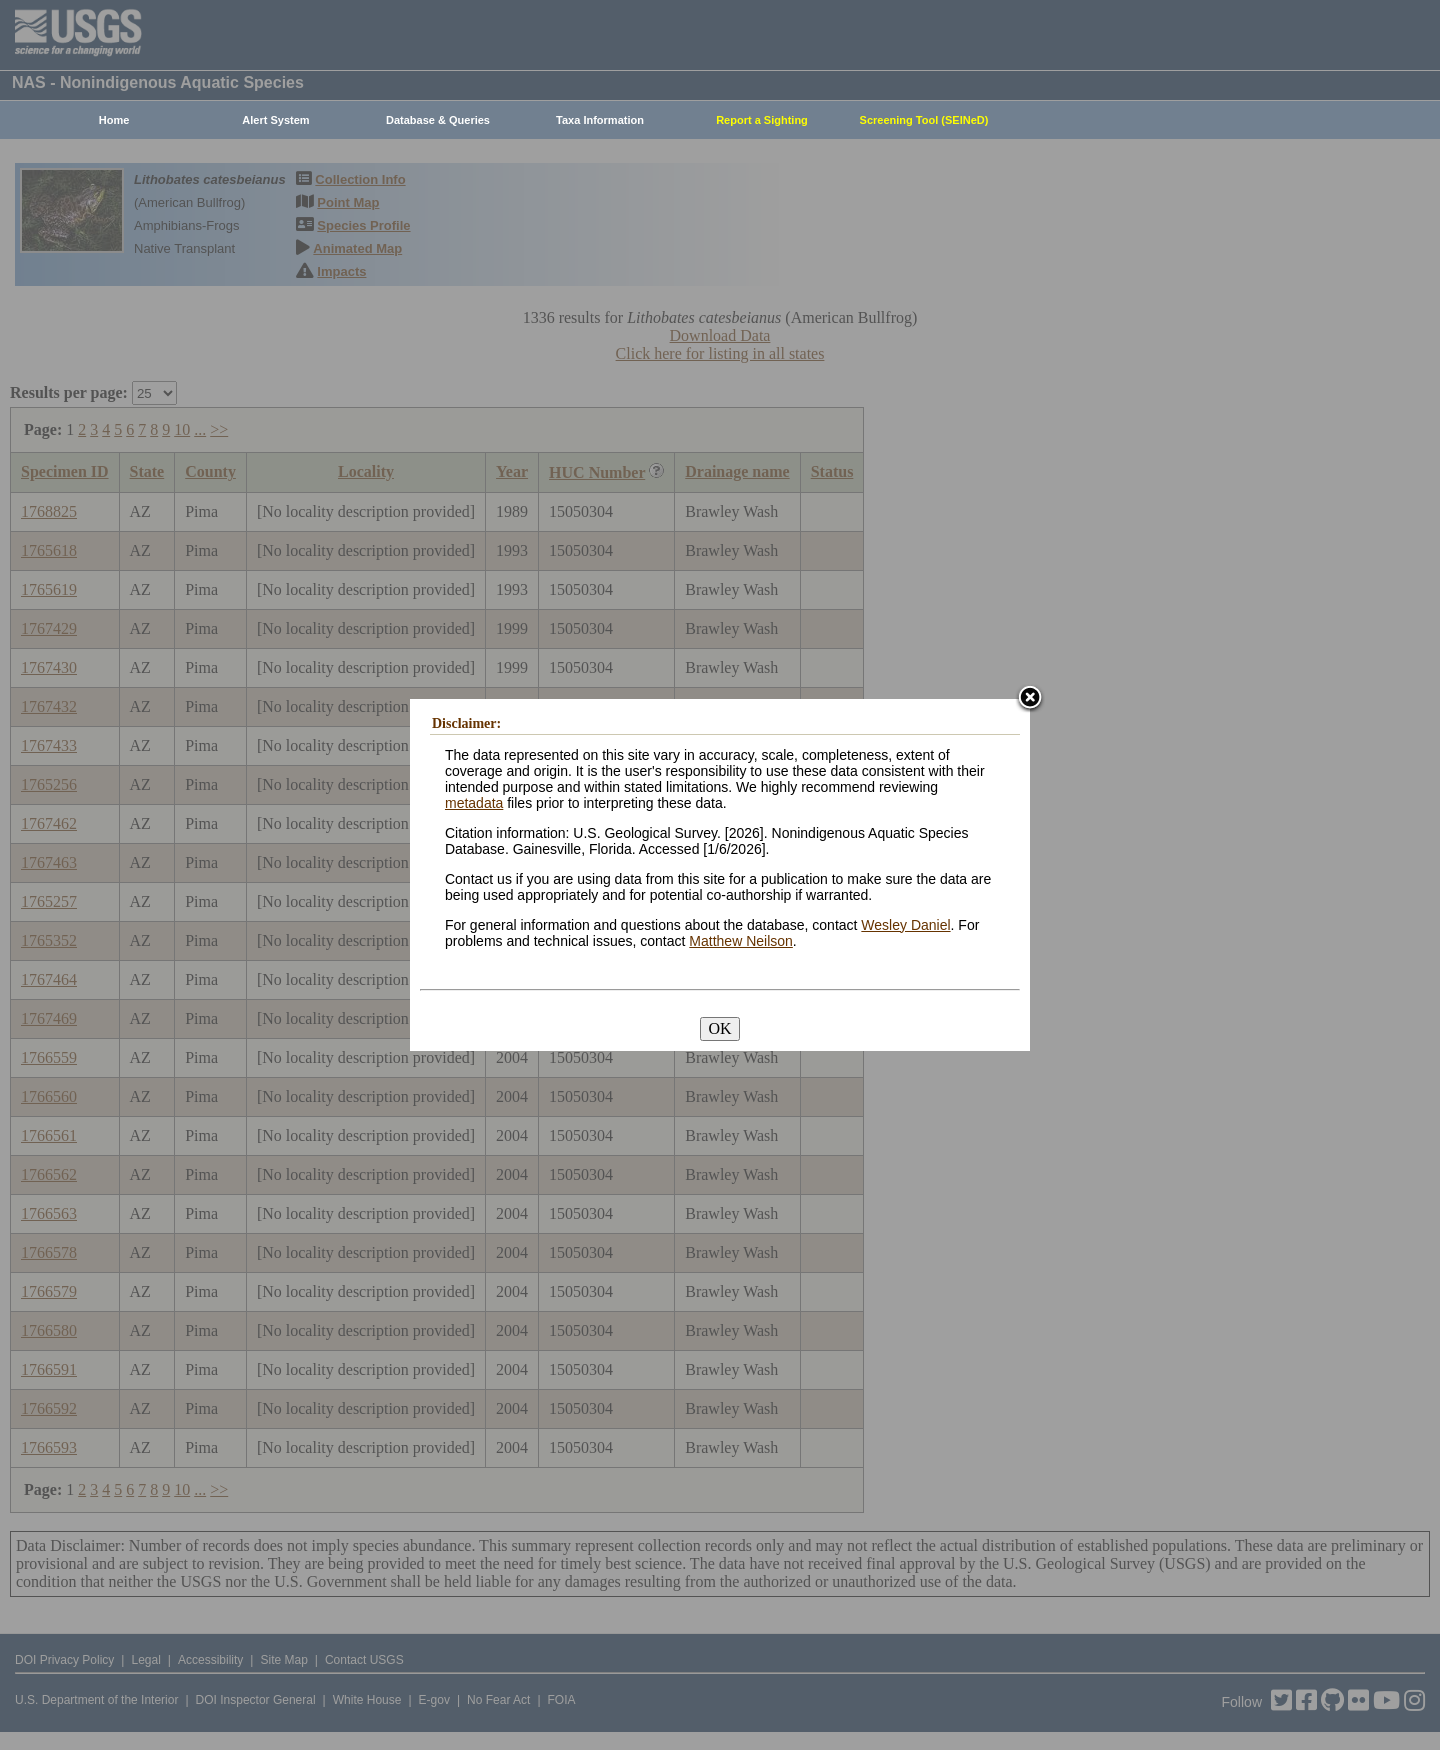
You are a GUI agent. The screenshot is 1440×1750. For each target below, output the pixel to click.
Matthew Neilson (741, 941)
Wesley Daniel (905, 925)
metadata (474, 803)
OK (719, 1028)
